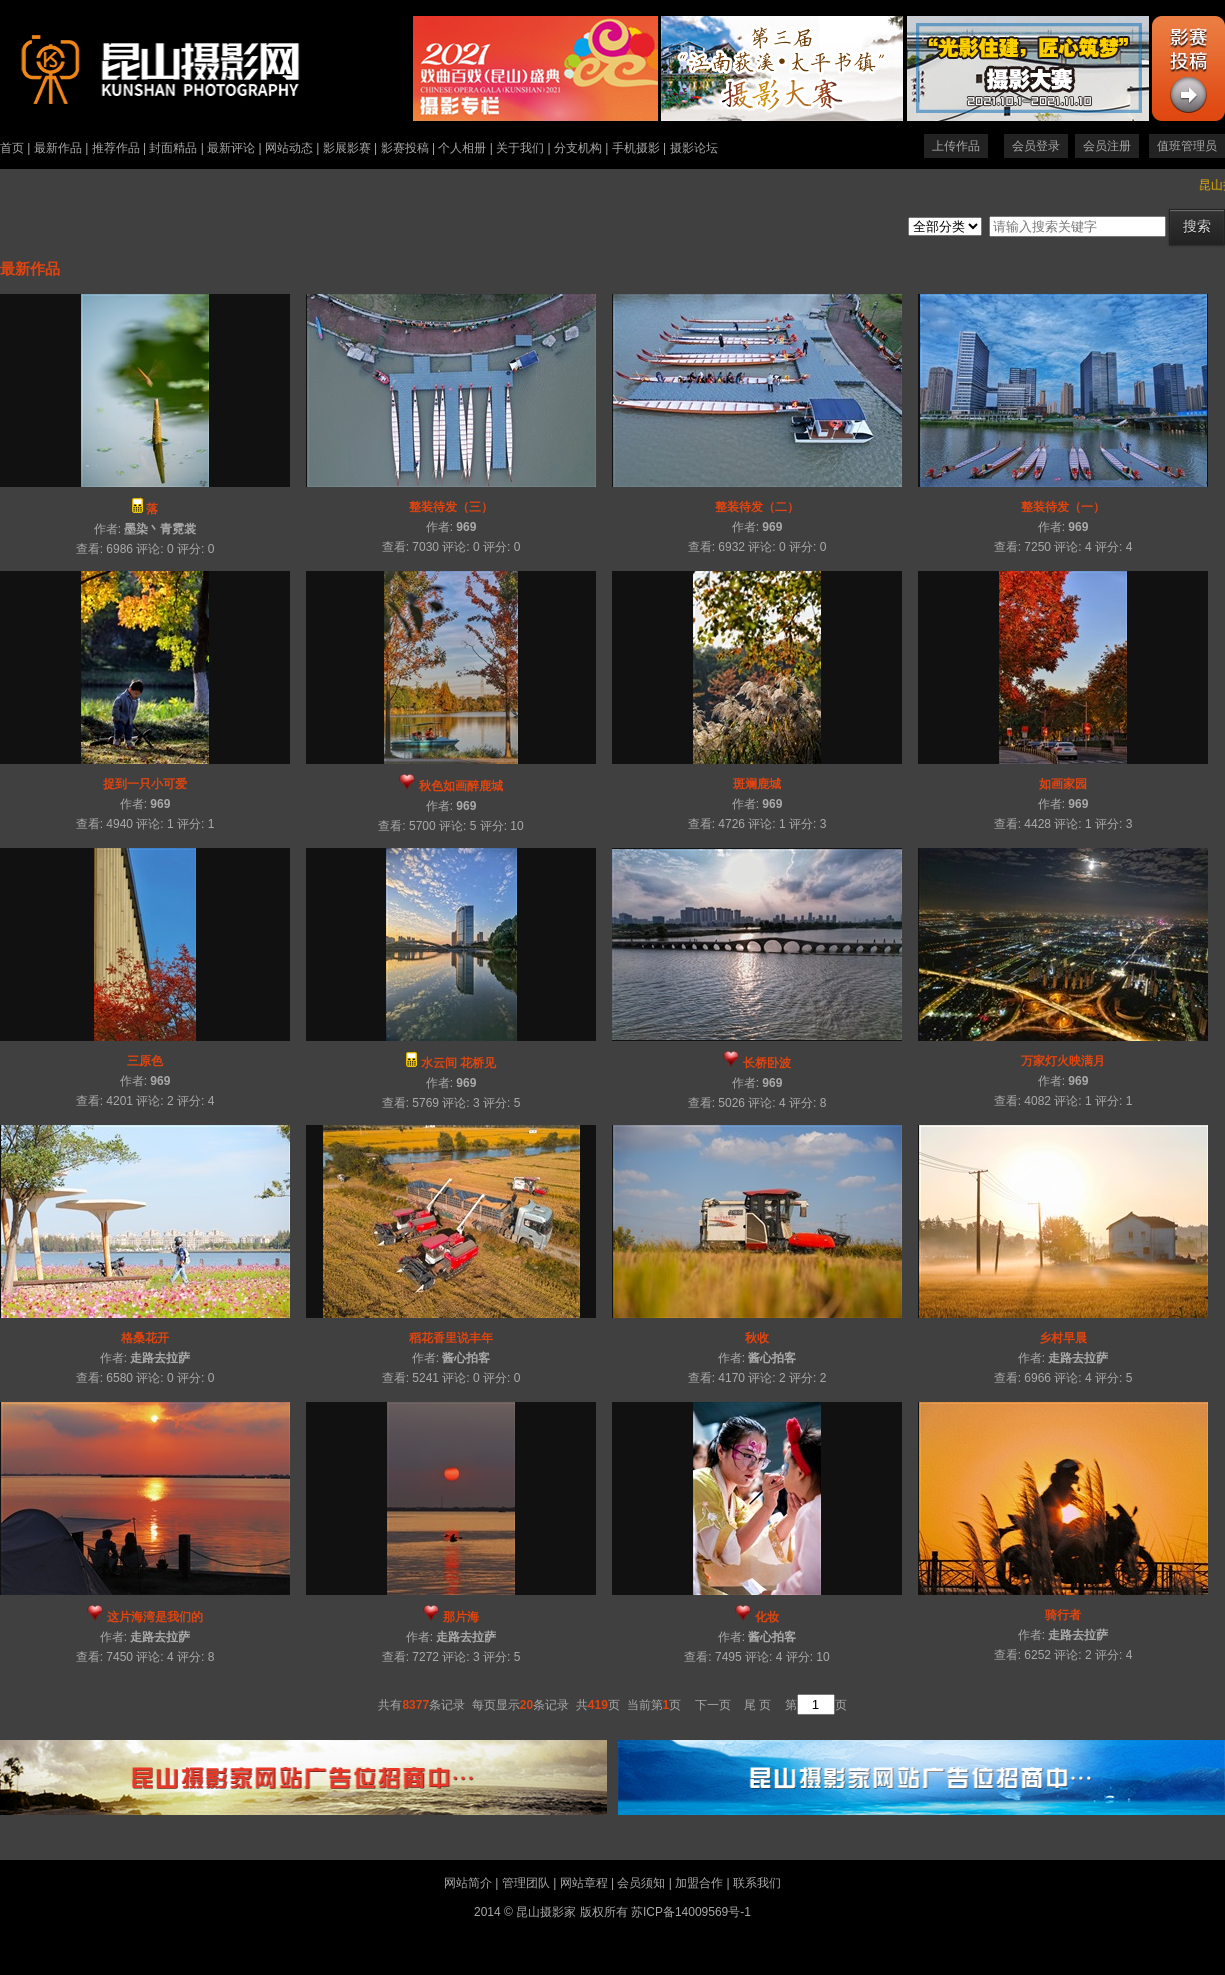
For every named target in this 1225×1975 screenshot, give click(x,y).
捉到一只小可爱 (145, 784)
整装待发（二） (757, 507)
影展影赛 (347, 148)
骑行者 (1063, 1615)
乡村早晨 (1063, 1338)
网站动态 (289, 148)
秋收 (757, 1338)
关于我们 (520, 148)
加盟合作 (699, 1883)
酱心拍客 (466, 1358)
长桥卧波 (767, 1063)
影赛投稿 (405, 148)
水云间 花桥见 (458, 1063)
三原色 (145, 1061)
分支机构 (578, 148)
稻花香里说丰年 (451, 1338)
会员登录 (1036, 146)
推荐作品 (116, 148)
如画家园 (1063, 784)
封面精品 (173, 148)
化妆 (767, 1617)
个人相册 (462, 148)
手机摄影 (636, 148)
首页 (12, 148)
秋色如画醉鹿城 (461, 786)
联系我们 (757, 1883)
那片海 (461, 1617)
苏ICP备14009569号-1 (691, 1912)
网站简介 (468, 1883)
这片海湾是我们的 (155, 1617)
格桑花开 (145, 1338)
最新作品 (58, 148)
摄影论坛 (694, 148)
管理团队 (526, 1883)
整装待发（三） (451, 507)
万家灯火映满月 (1063, 1061)
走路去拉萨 (160, 1358)
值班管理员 (1187, 146)
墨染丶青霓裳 (160, 529)
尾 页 (757, 1705)
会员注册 (1107, 146)
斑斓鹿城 (757, 784)
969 (466, 527)
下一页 (713, 1705)
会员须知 (641, 1883)
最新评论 (231, 148)
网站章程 (584, 1883)
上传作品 (956, 146)
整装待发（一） (1063, 507)
